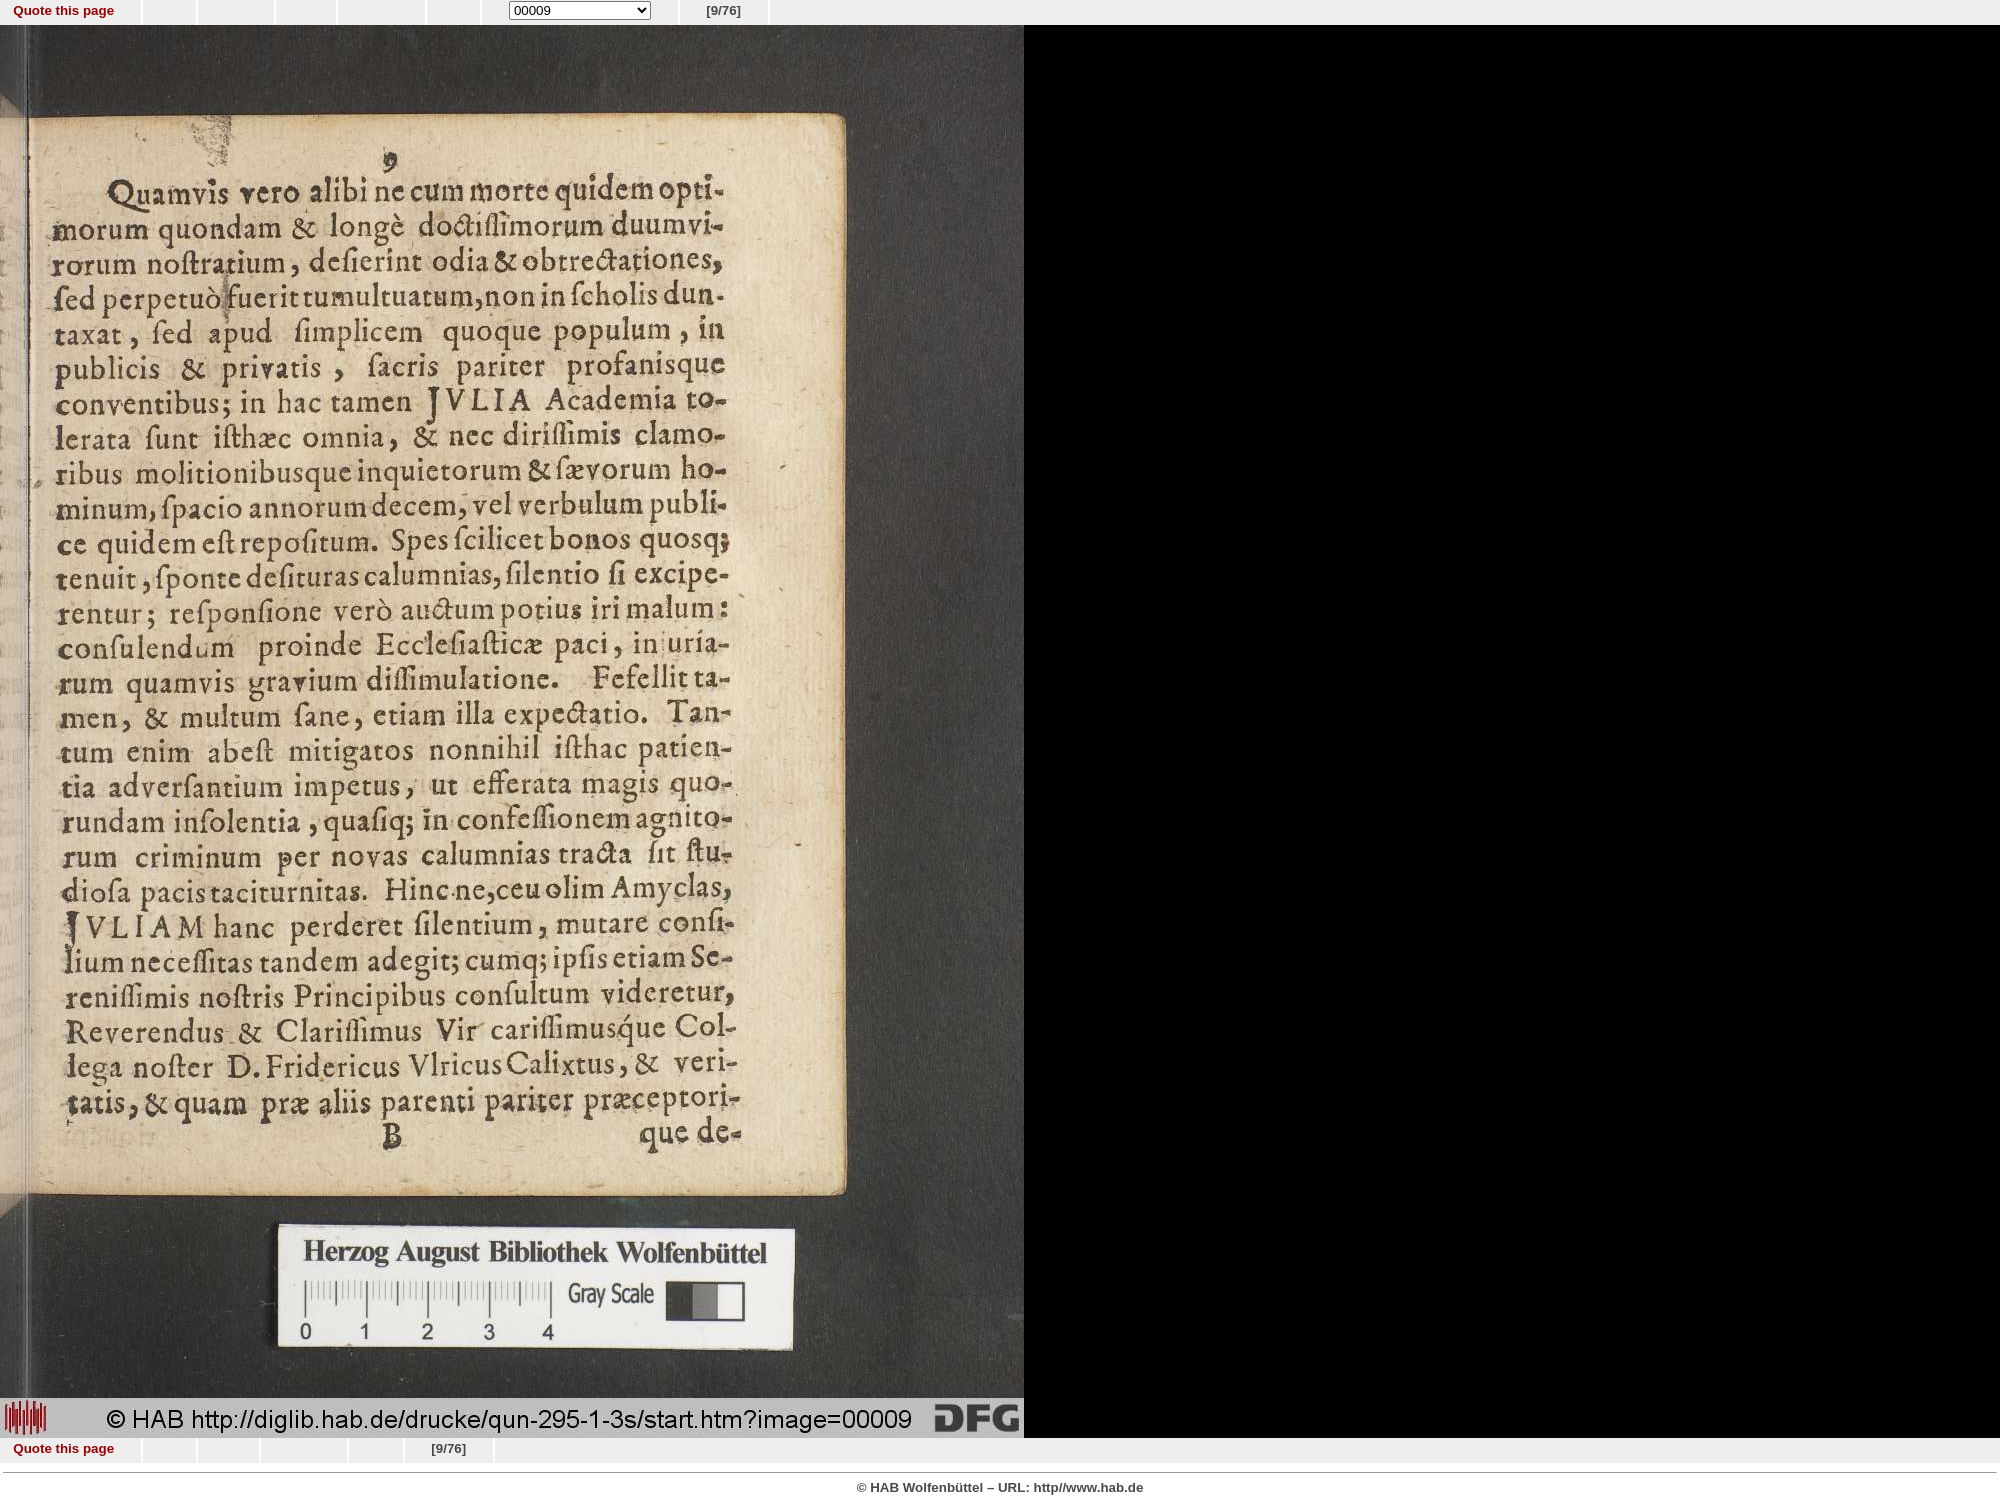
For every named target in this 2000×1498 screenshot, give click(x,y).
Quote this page (63, 10)
